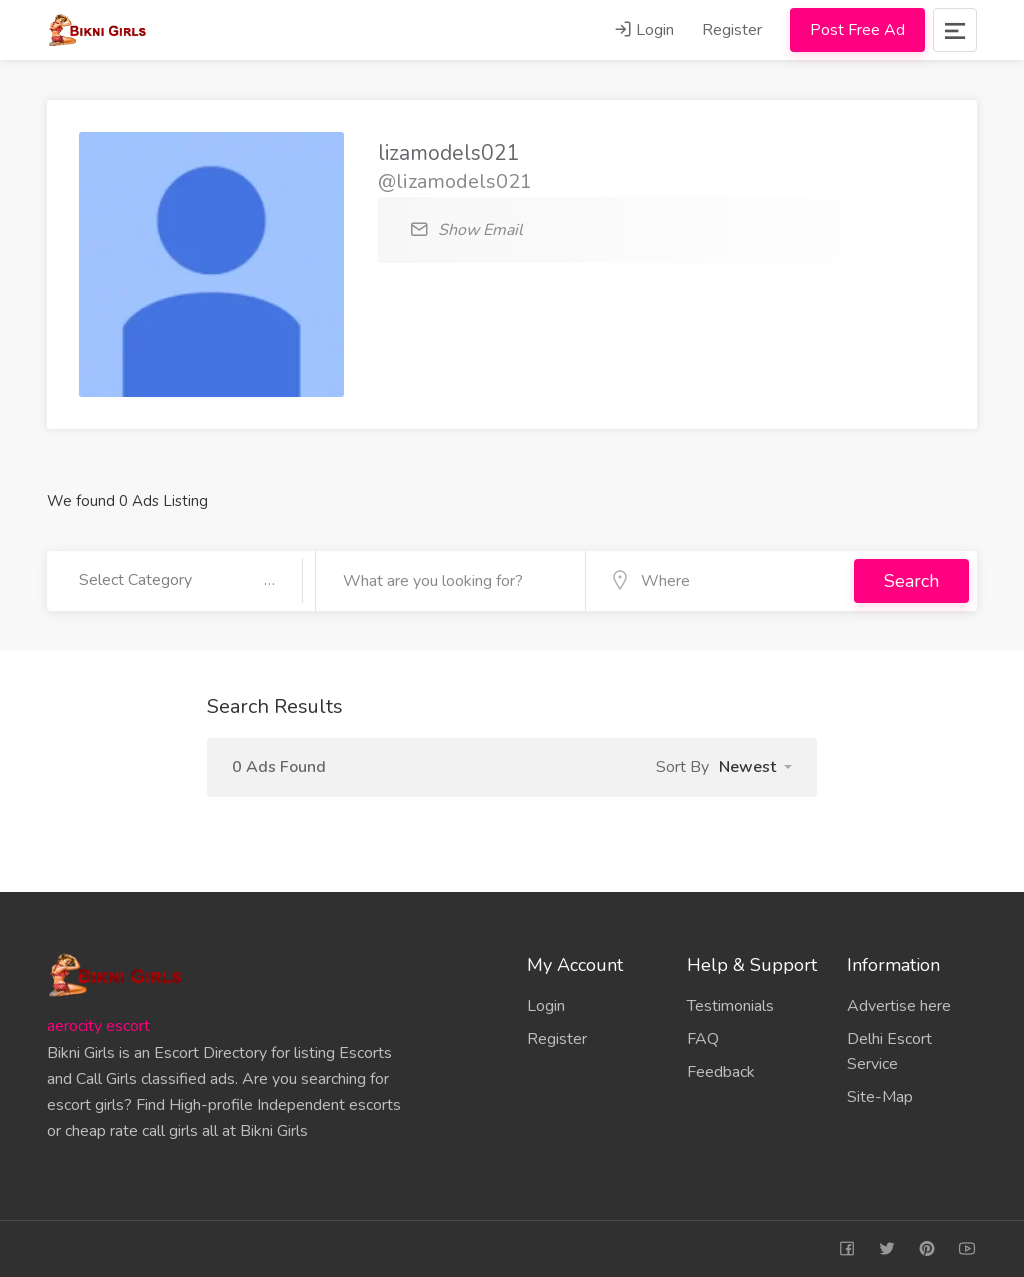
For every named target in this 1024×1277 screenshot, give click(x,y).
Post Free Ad (857, 30)
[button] (755, 767)
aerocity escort (98, 1026)
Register (732, 30)
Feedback (721, 1072)
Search (911, 581)
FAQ (703, 1039)
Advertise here (899, 1006)
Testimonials (730, 1006)
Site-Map (880, 1097)
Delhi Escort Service (889, 1051)
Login (644, 30)
